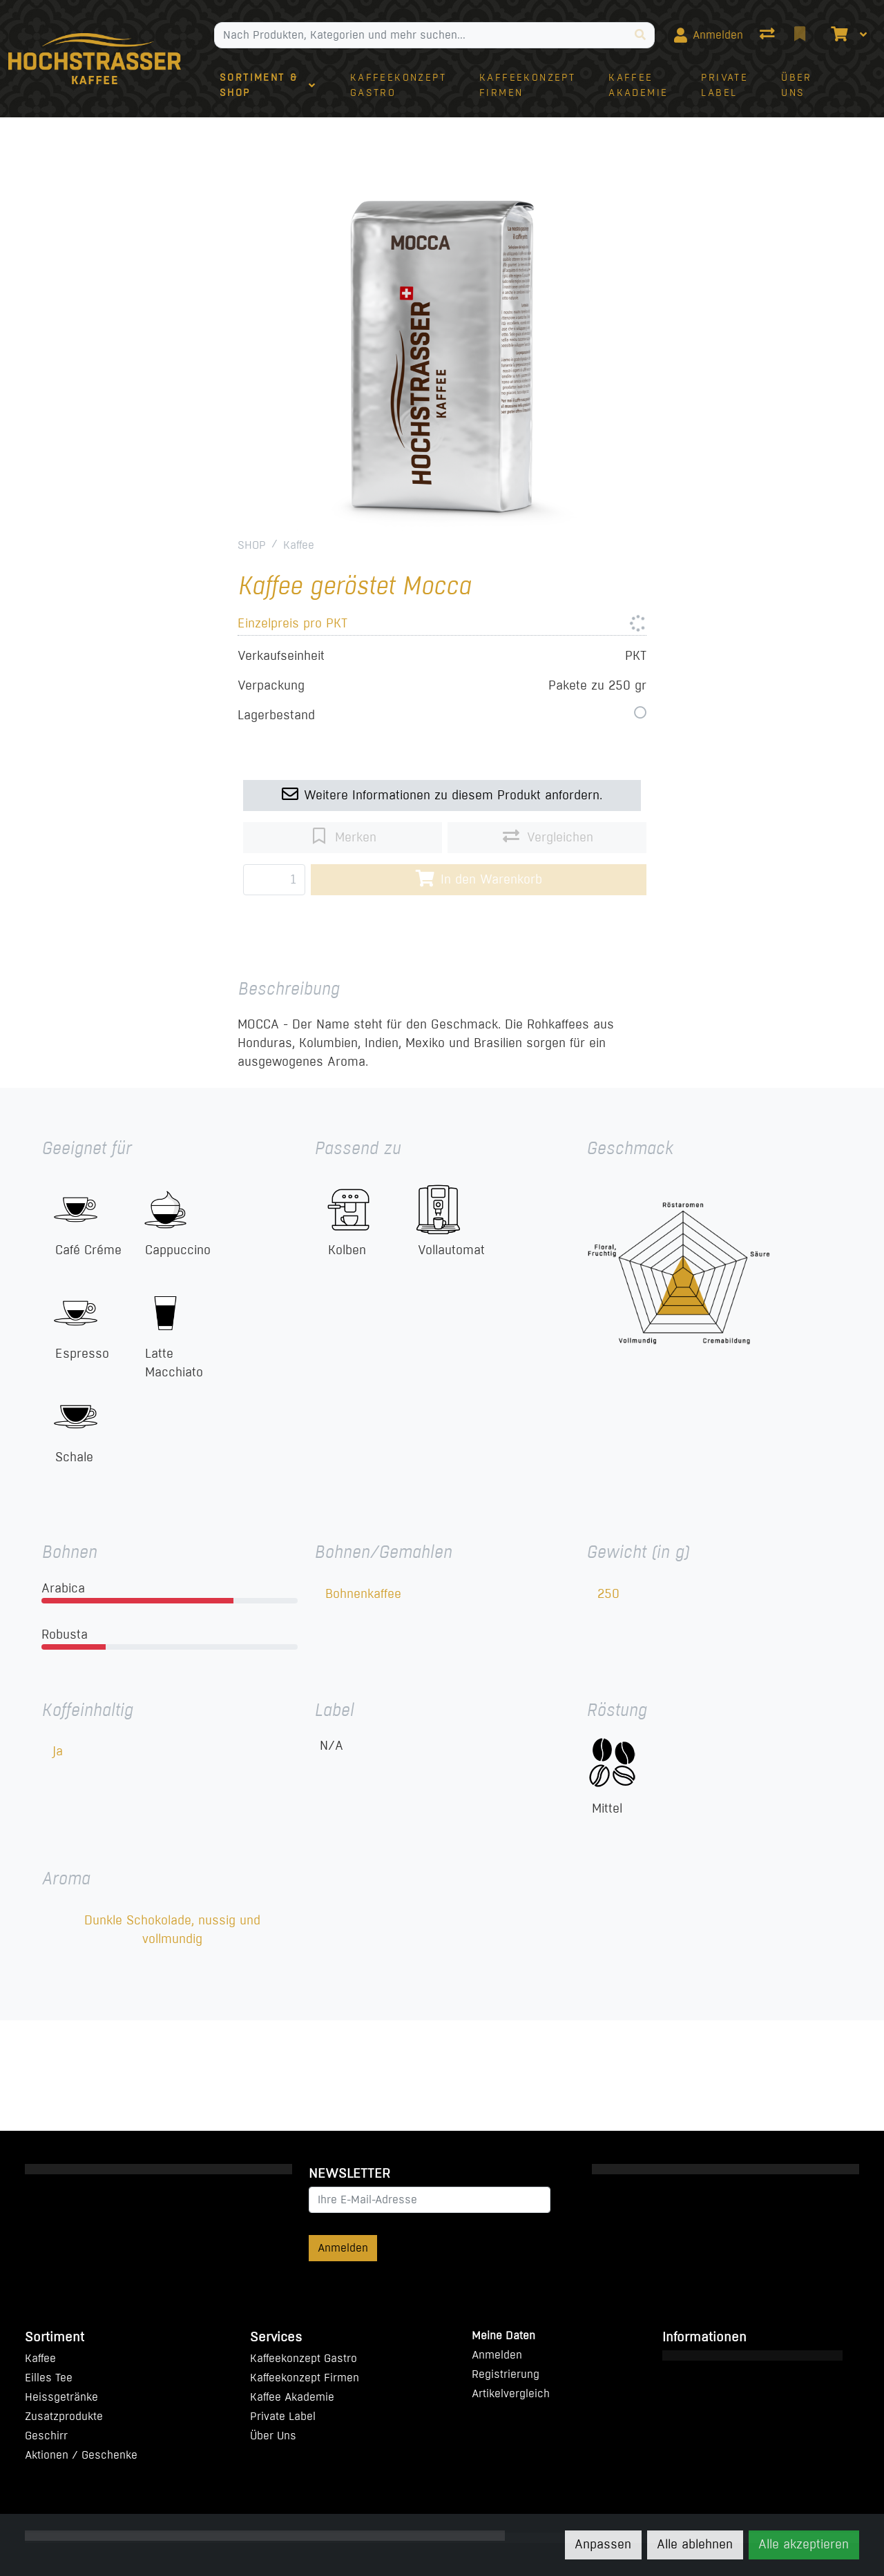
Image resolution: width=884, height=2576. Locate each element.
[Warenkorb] (838, 35)
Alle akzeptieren (803, 2544)
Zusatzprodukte (64, 2416)
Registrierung (505, 2374)
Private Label (283, 2416)
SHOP (252, 545)
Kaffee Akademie (292, 2396)
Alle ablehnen (695, 2544)
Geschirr (46, 2435)
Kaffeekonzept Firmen (304, 2377)
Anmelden (343, 2247)
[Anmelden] (708, 35)
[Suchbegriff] (420, 35)
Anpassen (603, 2544)
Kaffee (298, 545)
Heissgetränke (61, 2396)
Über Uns (273, 2435)
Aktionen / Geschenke (81, 2454)
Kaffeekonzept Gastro (303, 2358)
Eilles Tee (49, 2377)
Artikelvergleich (511, 2393)
